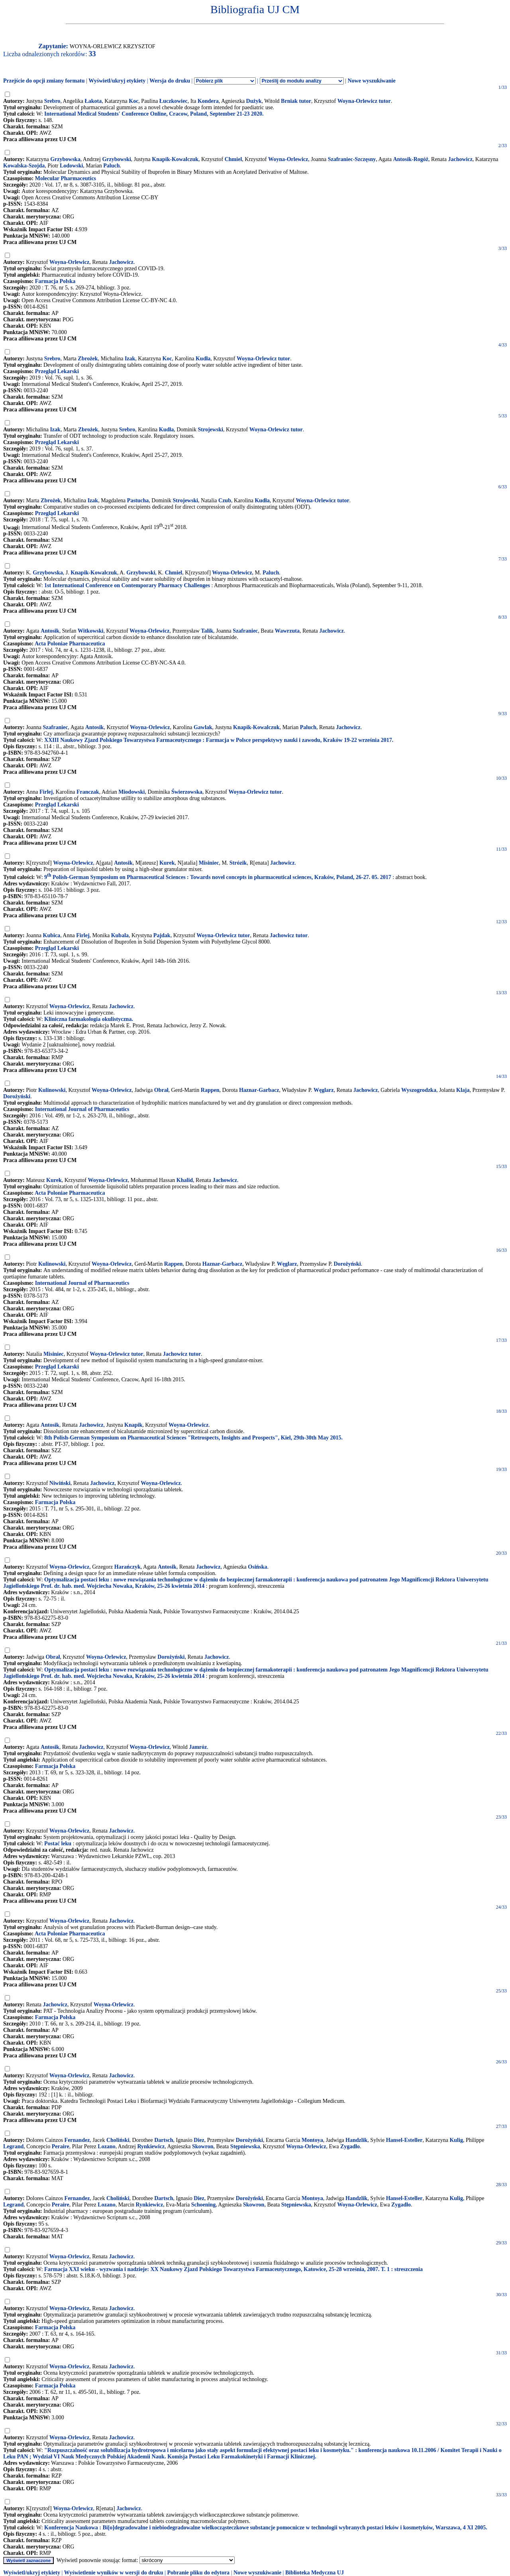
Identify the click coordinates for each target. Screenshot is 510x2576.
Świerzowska (186, 792)
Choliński (117, 2140)
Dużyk (254, 101)
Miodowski (131, 792)
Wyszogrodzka (418, 1090)
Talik (207, 631)
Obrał (161, 1090)
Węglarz (324, 1090)
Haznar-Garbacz (259, 1090)
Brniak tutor (296, 101)
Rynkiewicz (151, 2146)
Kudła (203, 359)
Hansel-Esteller (404, 2140)
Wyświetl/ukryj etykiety (116, 81)
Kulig (456, 2140)
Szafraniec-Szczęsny (352, 159)
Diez (199, 2140)
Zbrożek (88, 359)
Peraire (60, 2146)
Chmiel (233, 159)
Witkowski (90, 631)
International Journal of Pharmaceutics (82, 1109)
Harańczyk (127, 1567)
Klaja (462, 1090)
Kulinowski (51, 1090)
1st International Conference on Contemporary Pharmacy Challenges (127, 585)
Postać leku (57, 1843)
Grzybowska (65, 159)
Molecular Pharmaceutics (65, 178)
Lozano (106, 2146)
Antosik (50, 631)
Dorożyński (16, 1096)
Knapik (133, 1425)
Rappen (210, 1090)
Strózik (238, 863)
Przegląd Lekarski (57, 371)
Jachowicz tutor (289, 935)
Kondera (208, 101)
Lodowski (71, 166)
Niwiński (60, 1483)
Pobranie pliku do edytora (198, 2573)
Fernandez (77, 2140)
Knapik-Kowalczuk (175, 159)
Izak (130, 359)
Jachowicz (460, 159)
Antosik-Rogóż (410, 159)
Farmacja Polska (55, 281)
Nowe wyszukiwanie (371, 81)
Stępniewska (245, 2146)
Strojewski (210, 430)
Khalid (185, 1180)
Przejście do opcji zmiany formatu (44, 81)
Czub (224, 500)
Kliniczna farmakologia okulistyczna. (88, 1019)
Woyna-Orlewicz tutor (364, 101)
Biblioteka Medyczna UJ (314, 2573)
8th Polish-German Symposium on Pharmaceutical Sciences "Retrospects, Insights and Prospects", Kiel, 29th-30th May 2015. (193, 1438)
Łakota (93, 101)
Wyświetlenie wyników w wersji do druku (113, 2573)
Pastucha (138, 500)
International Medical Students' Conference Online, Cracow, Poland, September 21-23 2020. (154, 114)
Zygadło (350, 2146)
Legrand (13, 2146)
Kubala (120, 935)
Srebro (52, 101)
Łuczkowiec (173, 101)
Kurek (167, 863)
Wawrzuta (287, 631)
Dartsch (163, 2140)
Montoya (312, 2140)
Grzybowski (116, 159)
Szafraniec (245, 631)
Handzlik (356, 2140)
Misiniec (209, 863)
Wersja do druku (169, 81)
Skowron (202, 2146)
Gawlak (203, 727)
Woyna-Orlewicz (288, 159)
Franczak (87, 792)
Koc (133, 101)
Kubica (52, 935)
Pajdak (162, 935)
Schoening (203, 2205)
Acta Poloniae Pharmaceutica (70, 644)
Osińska (257, 1567)
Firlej (46, 792)
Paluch (111, 166)
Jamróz (198, 1747)
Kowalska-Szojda (24, 166)
